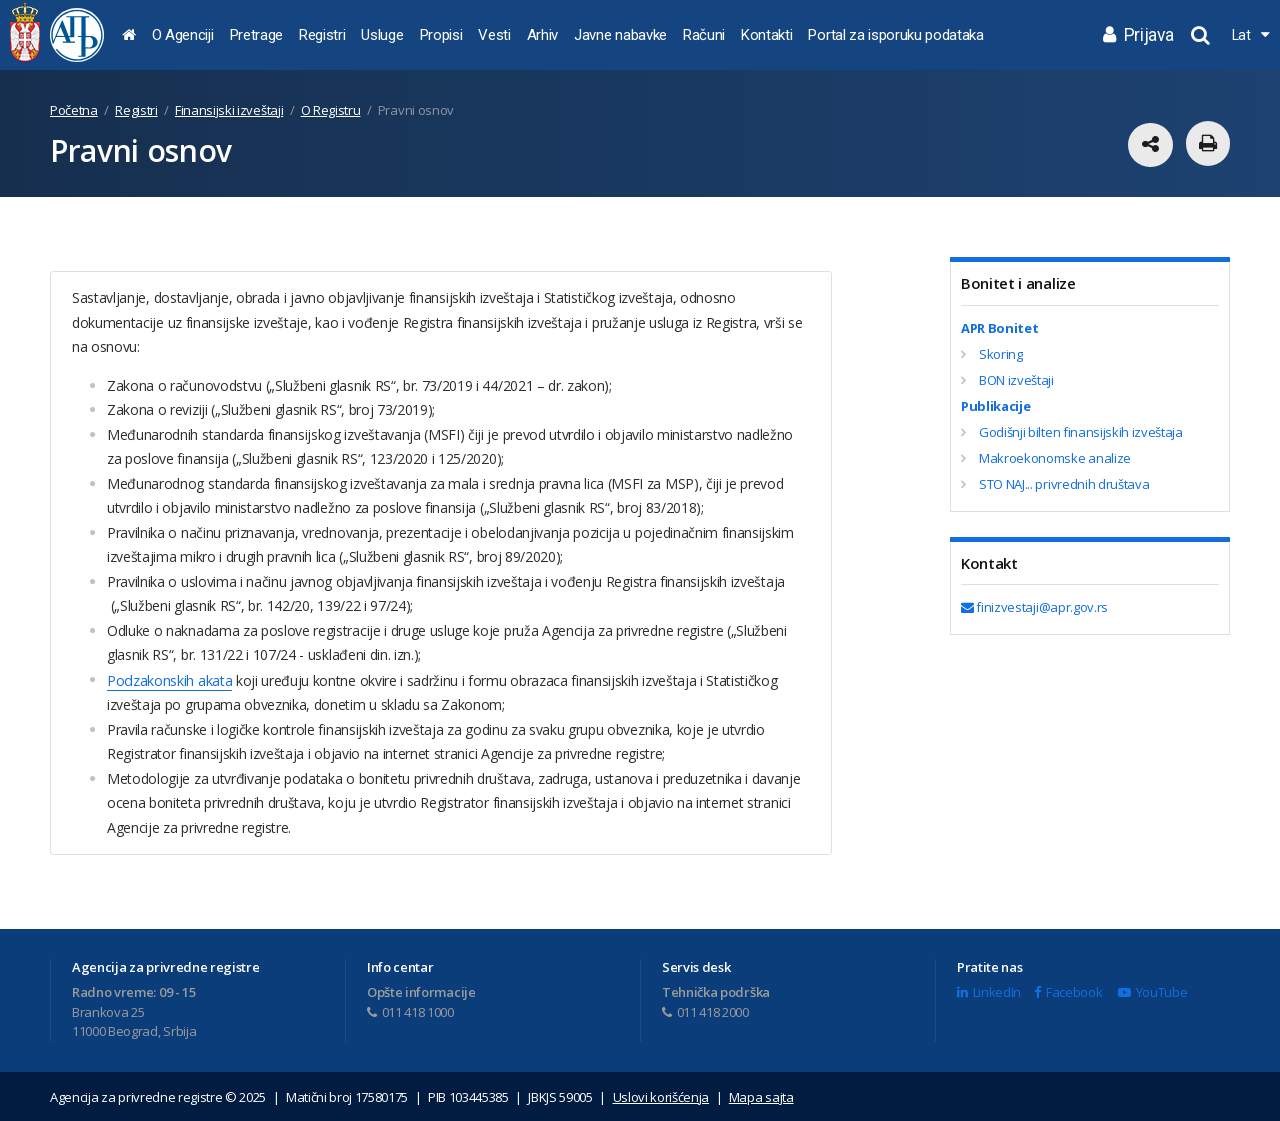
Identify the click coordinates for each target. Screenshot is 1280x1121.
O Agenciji (183, 35)
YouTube (1152, 991)
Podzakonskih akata (169, 679)
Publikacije (995, 406)
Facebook (1068, 991)
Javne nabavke (620, 35)
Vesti (494, 35)
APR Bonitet (999, 328)
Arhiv (542, 35)
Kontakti (766, 35)
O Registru (331, 110)
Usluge (382, 35)
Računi (704, 35)
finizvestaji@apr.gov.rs (1034, 607)
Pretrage (256, 35)
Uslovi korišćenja (661, 1096)
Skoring (1001, 354)
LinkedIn (989, 991)
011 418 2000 (705, 1011)
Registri (322, 35)
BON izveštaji (1016, 380)
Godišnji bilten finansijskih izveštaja (1081, 432)
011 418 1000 (410, 1011)
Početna (74, 110)
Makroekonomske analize (1055, 458)
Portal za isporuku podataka (895, 35)
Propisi (441, 35)
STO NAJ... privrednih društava (1064, 484)
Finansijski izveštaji (229, 110)
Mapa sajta (761, 1096)
